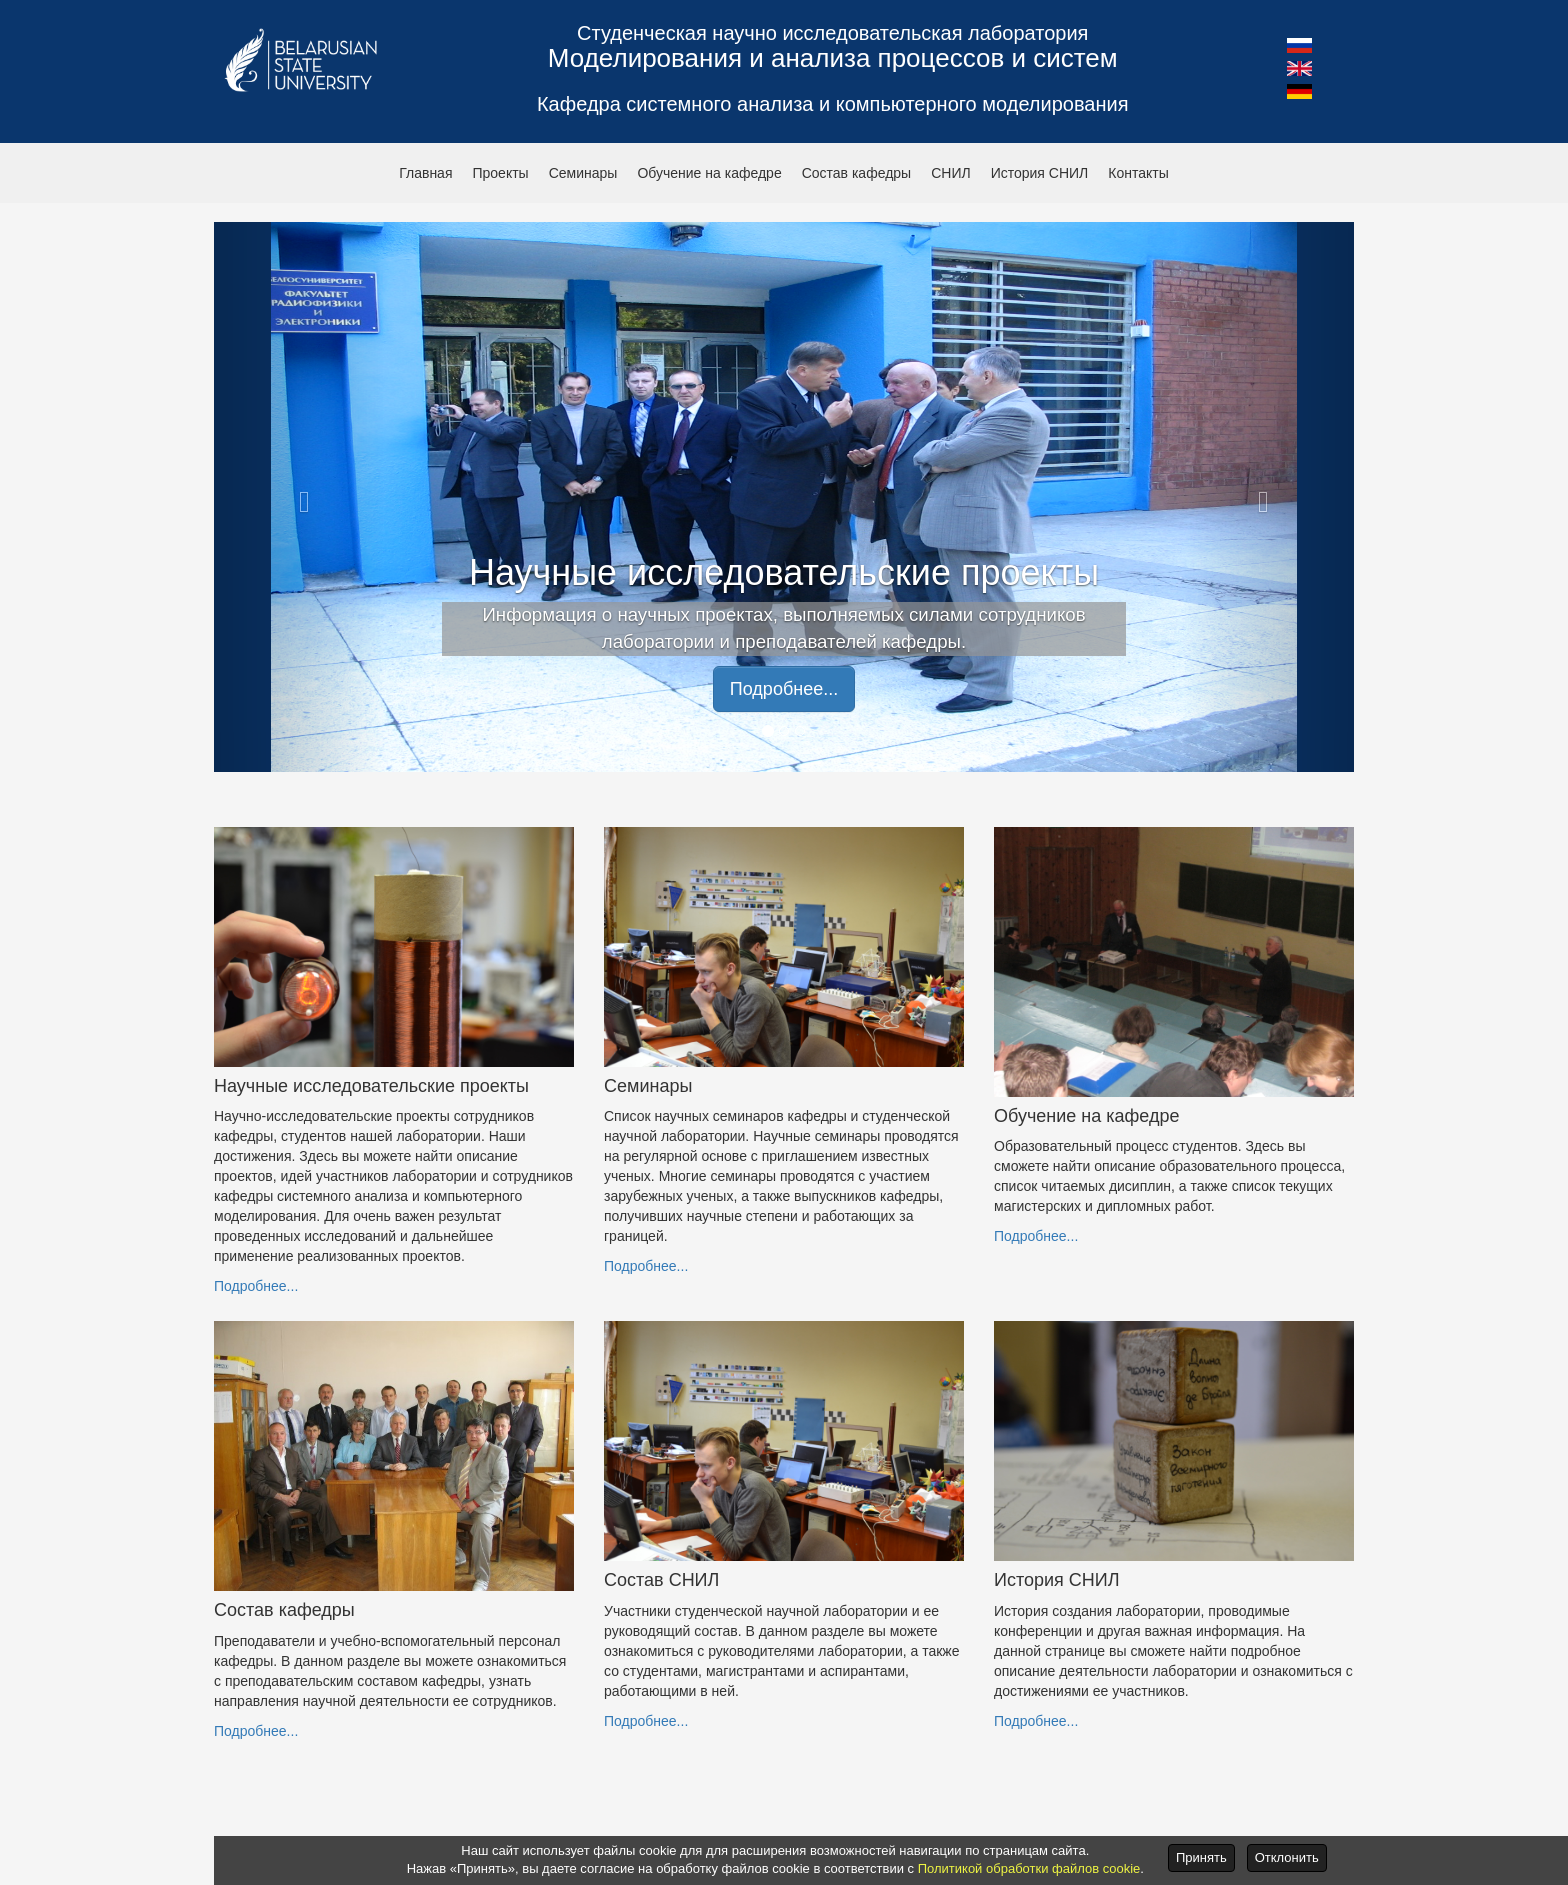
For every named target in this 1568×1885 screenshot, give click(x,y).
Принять (1201, 1857)
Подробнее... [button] (784, 689)
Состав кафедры (857, 173)
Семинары (583, 173)
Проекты (500, 173)
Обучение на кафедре (709, 173)
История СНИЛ (1040, 173)
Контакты (1138, 173)
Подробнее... (256, 1286)
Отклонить (1287, 1857)
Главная (425, 173)
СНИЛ (950, 173)
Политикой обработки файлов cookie (1029, 1868)
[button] (1299, 44)
